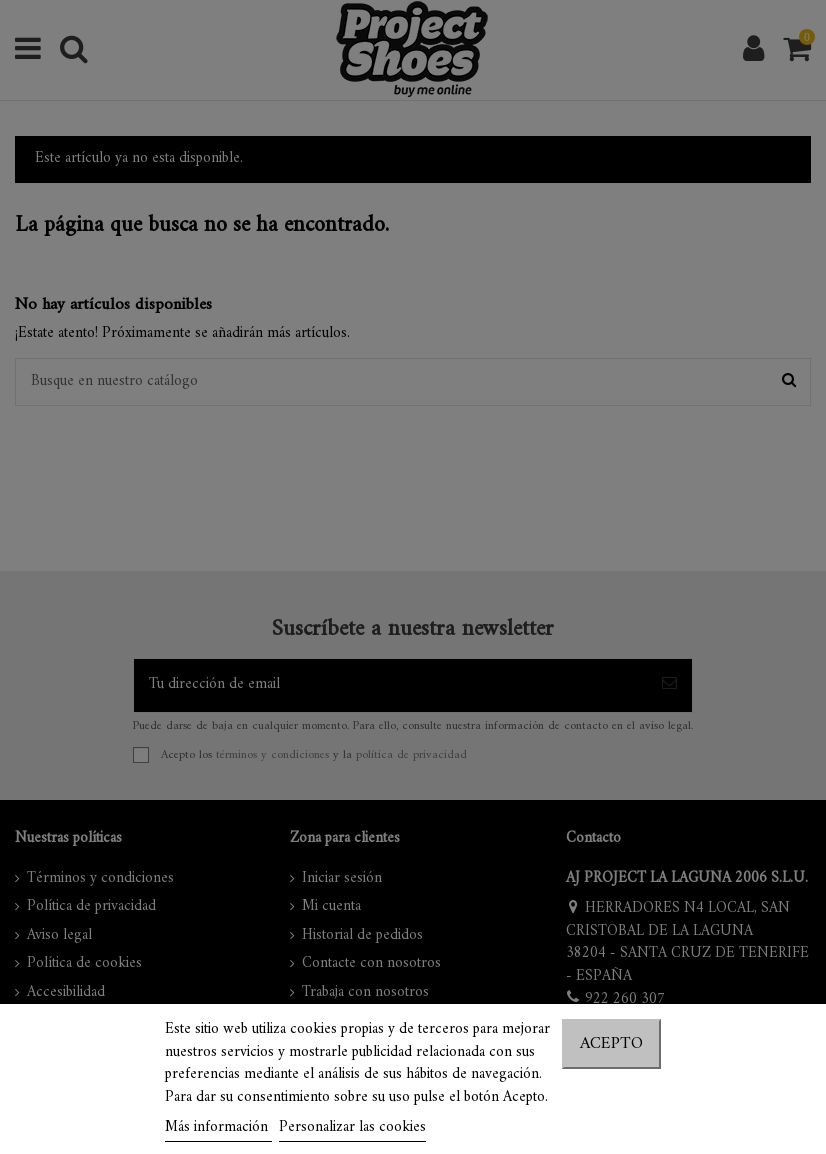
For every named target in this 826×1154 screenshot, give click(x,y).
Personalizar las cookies (352, 1127)
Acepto (611, 1044)
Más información (218, 1127)
